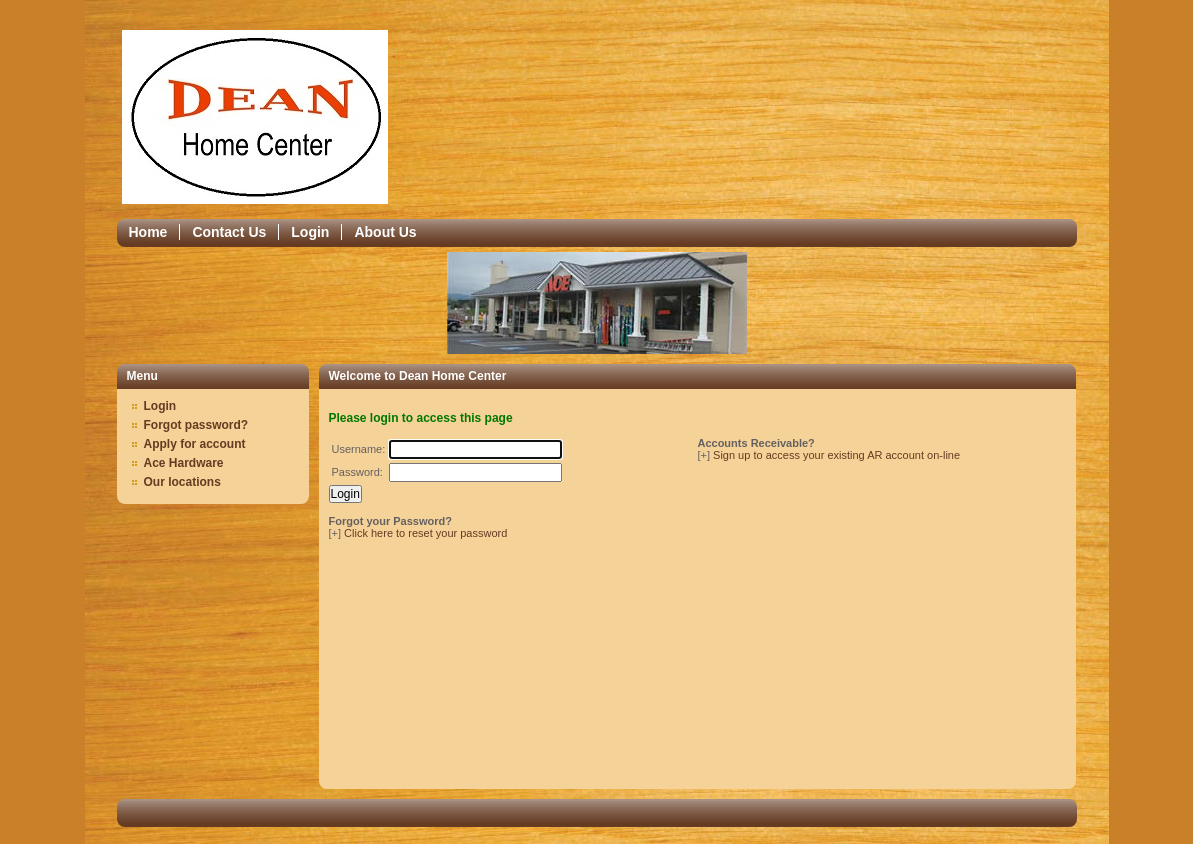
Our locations (182, 482)
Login (310, 232)
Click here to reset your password (425, 533)
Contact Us (229, 232)
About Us (385, 232)
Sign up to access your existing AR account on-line (836, 455)
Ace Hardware (184, 463)
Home (148, 232)
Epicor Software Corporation (255, 117)
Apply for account (195, 444)
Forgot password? (196, 425)
